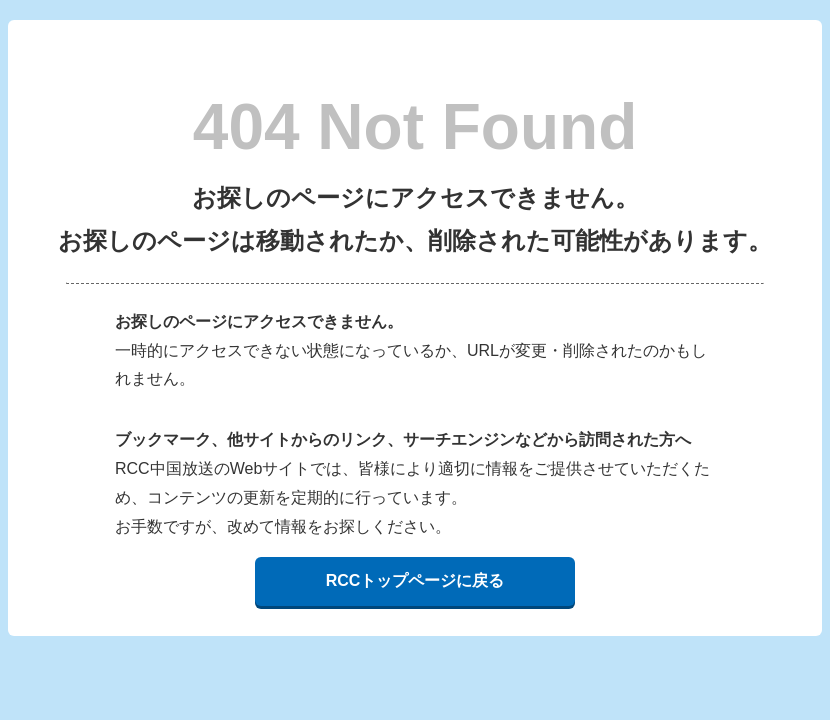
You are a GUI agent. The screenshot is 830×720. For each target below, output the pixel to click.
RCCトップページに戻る (415, 580)
